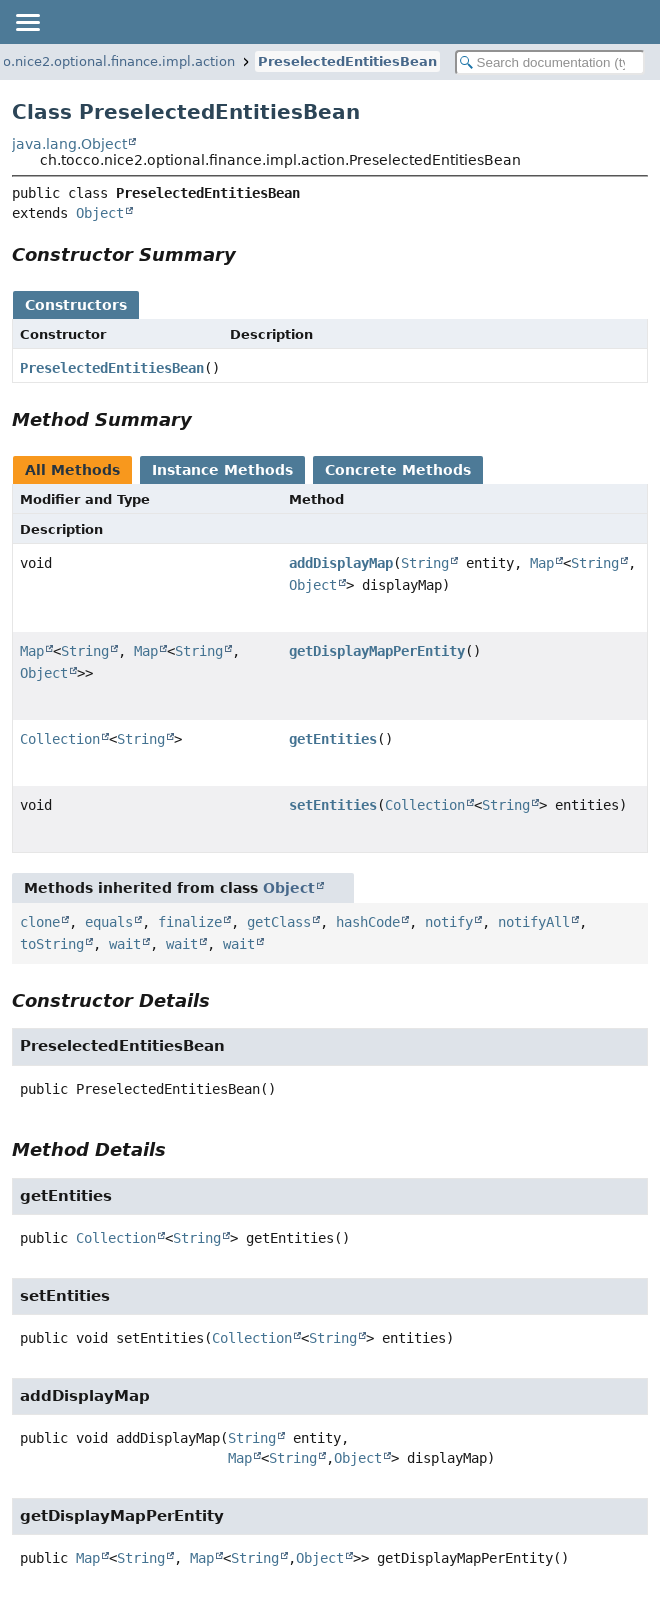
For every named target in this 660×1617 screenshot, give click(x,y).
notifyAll (534, 922)
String (425, 563)
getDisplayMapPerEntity (377, 651)
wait (125, 944)
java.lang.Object (69, 144)
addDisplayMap (341, 563)
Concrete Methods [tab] (398, 470)
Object (100, 213)
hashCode (368, 922)
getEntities (333, 739)
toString (52, 944)
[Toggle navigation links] (27, 22)
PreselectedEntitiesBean (347, 61)
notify (449, 922)
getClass (279, 922)
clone (40, 922)
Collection (60, 739)
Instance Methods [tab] (222, 470)
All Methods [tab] (72, 470)
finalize (190, 922)
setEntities (333, 805)
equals (109, 922)
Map (542, 563)
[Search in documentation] (550, 62)
